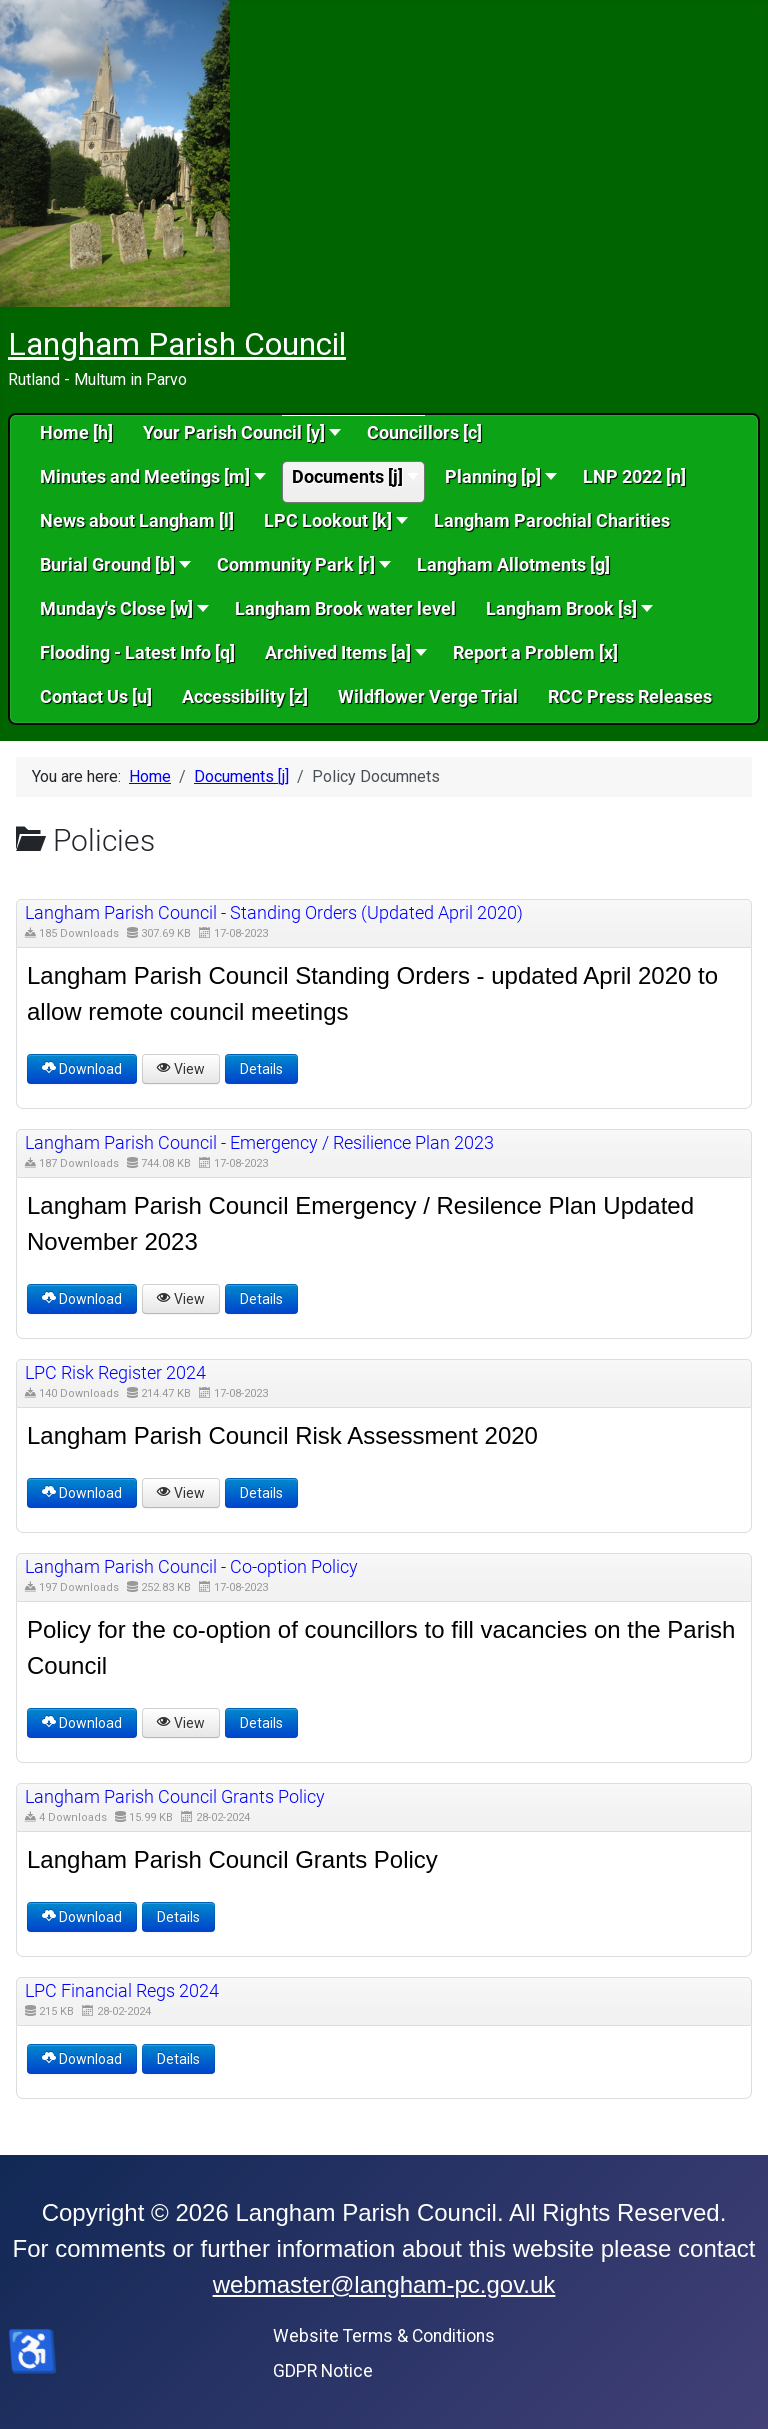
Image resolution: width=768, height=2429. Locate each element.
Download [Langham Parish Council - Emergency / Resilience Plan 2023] (82, 1299)
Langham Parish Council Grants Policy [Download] (175, 1796)
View (181, 1069)
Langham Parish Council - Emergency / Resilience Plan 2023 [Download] (259, 1142)
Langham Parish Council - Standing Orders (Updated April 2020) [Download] (274, 912)
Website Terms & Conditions (384, 2336)
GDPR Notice (323, 2371)
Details (261, 1069)
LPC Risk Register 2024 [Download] (115, 1372)
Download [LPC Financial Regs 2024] (82, 2059)
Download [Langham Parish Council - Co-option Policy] (82, 1723)
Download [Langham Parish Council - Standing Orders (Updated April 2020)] (82, 1069)
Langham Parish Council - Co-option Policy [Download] (191, 1566)
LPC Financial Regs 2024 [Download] (122, 1990)
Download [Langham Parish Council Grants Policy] (82, 1917)
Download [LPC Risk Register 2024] (82, 1493)
